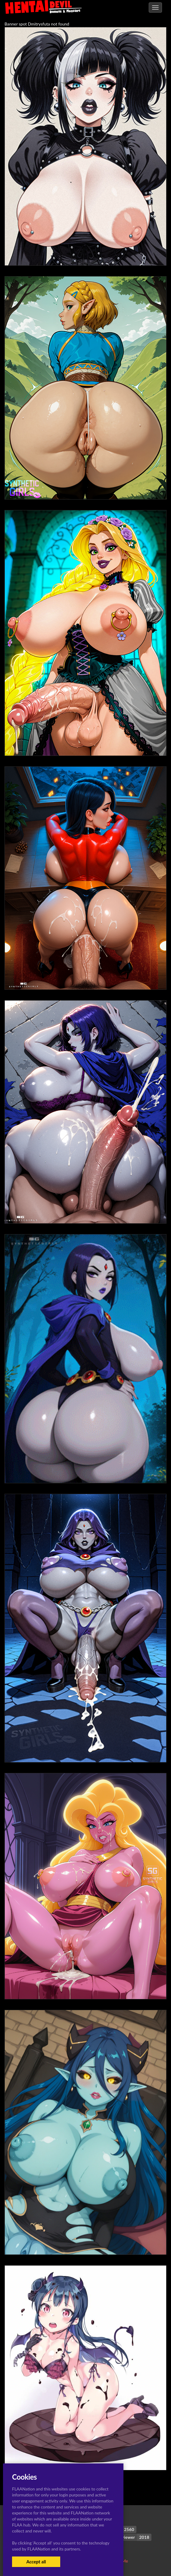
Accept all (36, 2561)
